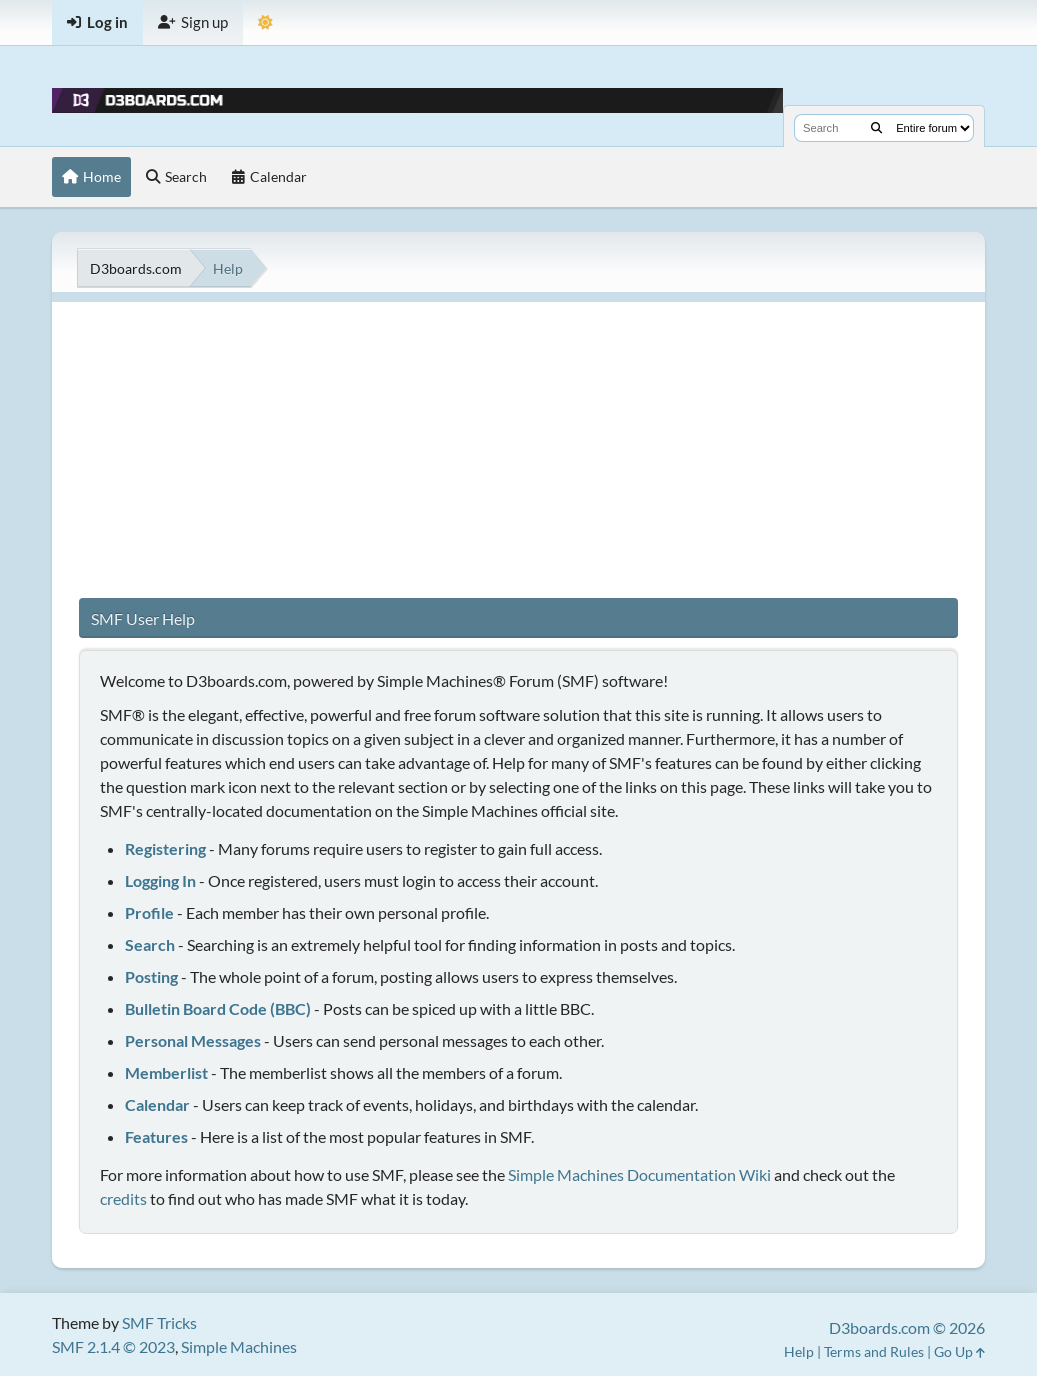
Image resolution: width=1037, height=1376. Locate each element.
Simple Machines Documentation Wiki (639, 1174)
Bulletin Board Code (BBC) (218, 1008)
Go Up (959, 1351)
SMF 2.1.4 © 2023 (113, 1346)
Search (150, 944)
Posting (151, 976)
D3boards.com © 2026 (907, 1327)
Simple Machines (239, 1346)
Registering (165, 848)
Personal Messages (193, 1040)
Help (799, 1351)
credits (123, 1198)
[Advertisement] (518, 442)
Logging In (160, 880)
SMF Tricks (159, 1322)
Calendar (157, 1104)
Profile (149, 912)
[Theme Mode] (265, 22)
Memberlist (166, 1072)
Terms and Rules (874, 1351)
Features (156, 1136)
